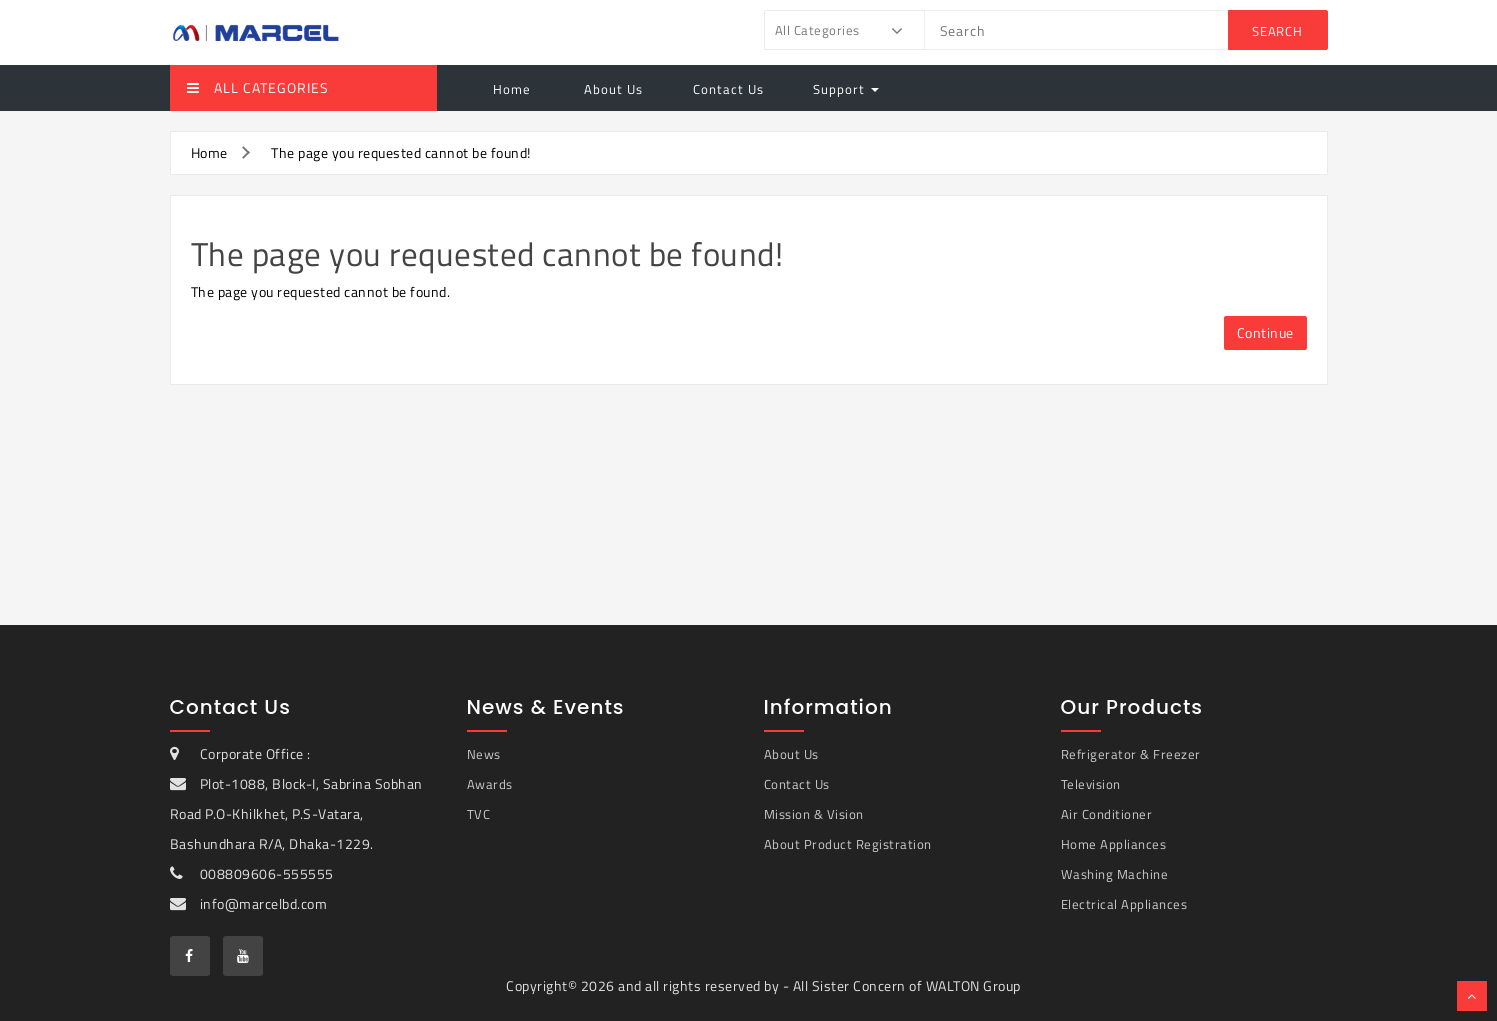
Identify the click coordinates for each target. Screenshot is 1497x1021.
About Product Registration (848, 844)
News (484, 754)
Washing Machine (1115, 874)
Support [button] (846, 89)
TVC (479, 814)
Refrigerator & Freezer (1131, 754)
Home (512, 89)
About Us (611, 89)
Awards (490, 784)
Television (1091, 784)
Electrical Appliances (1124, 904)
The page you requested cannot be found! (401, 152)
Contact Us (728, 89)
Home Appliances (1114, 844)
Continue (1265, 332)
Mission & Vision (814, 814)
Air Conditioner (1107, 814)
